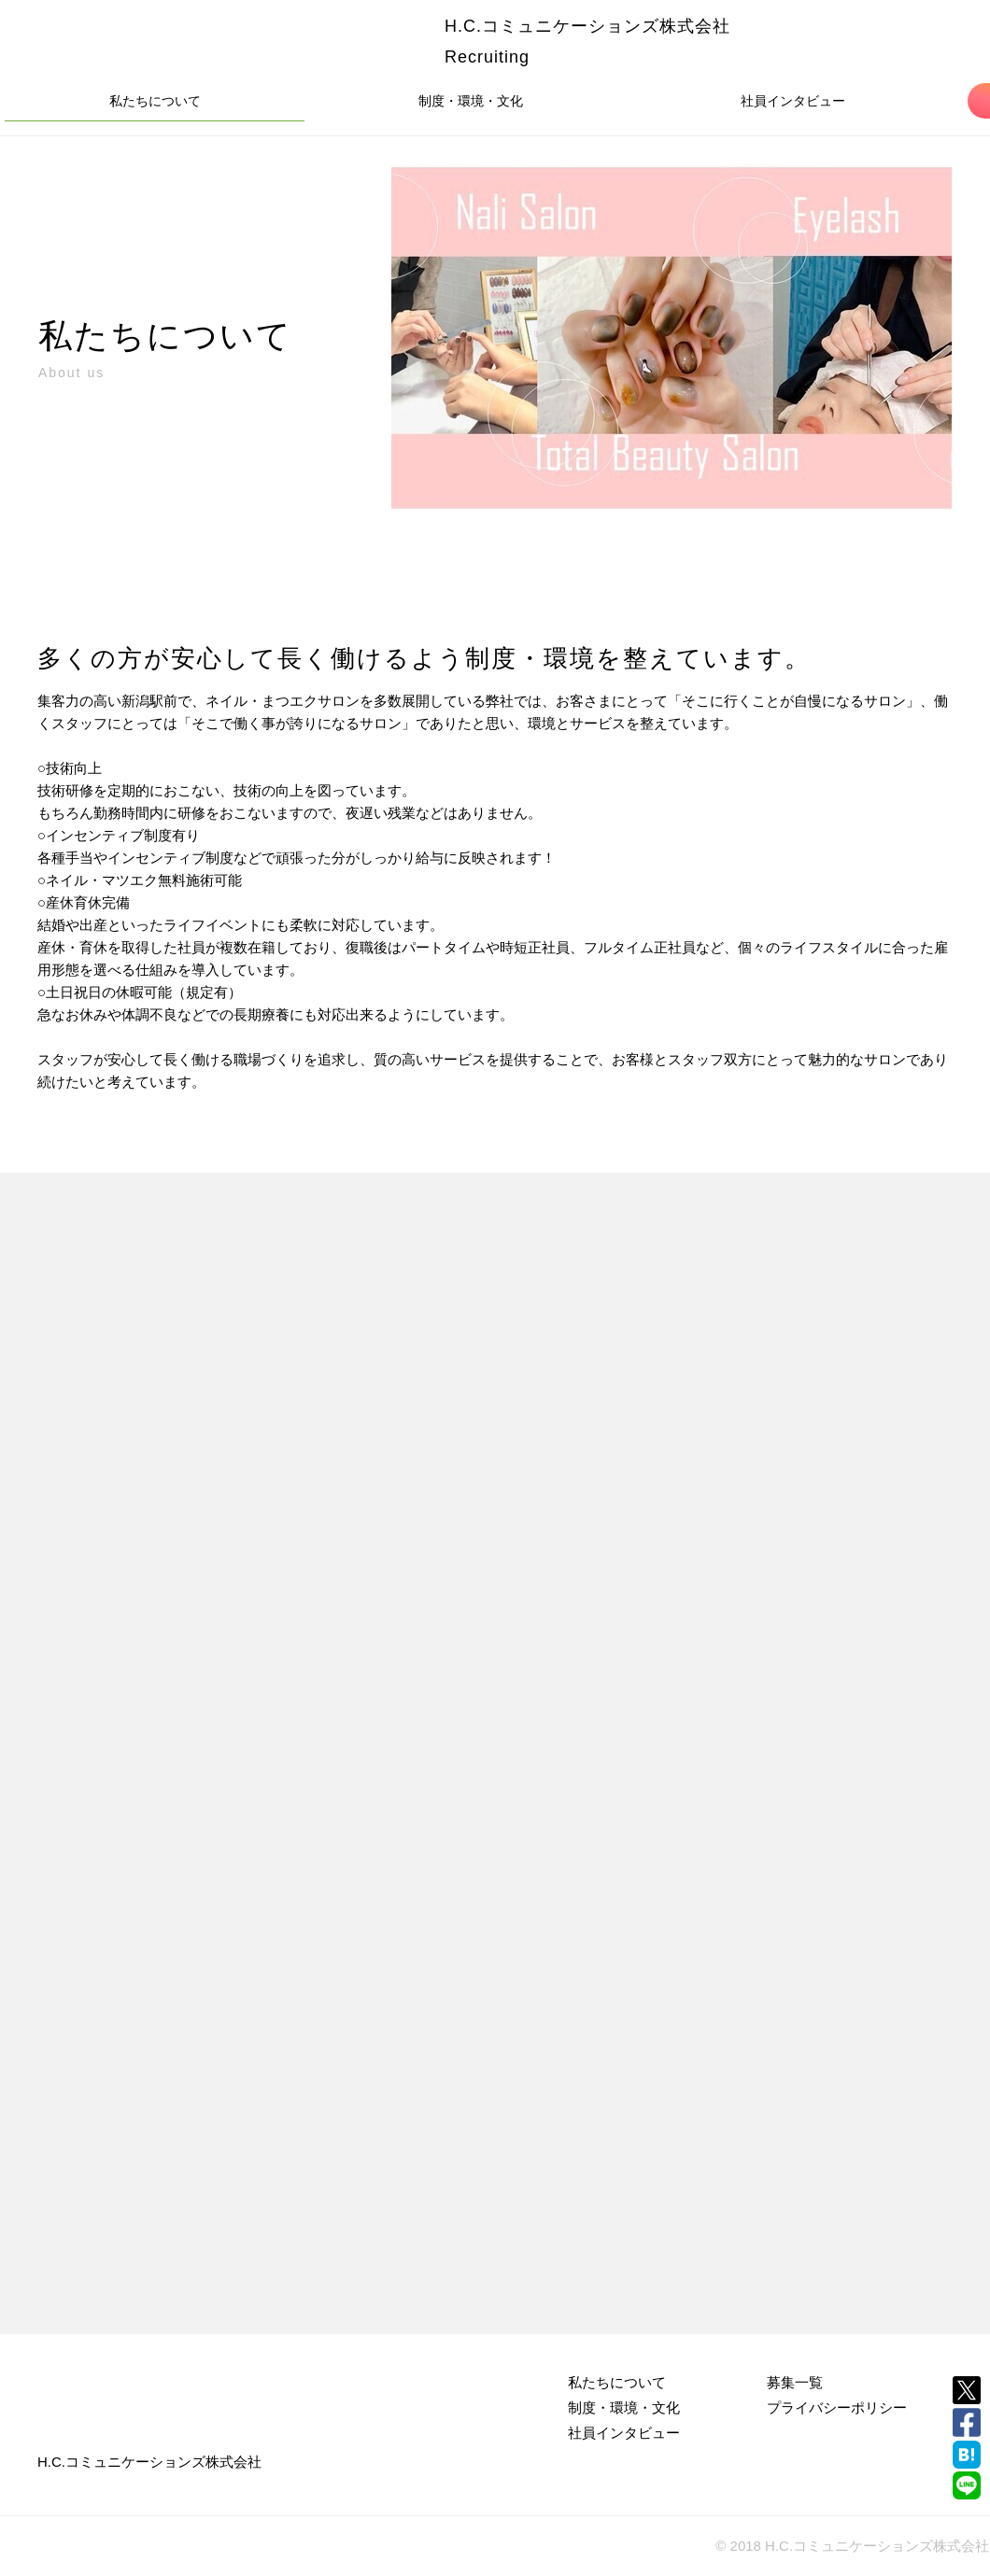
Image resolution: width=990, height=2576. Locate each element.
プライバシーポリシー (837, 2407)
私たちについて (155, 100)
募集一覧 (795, 2382)
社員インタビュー (793, 100)
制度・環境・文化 (470, 100)
